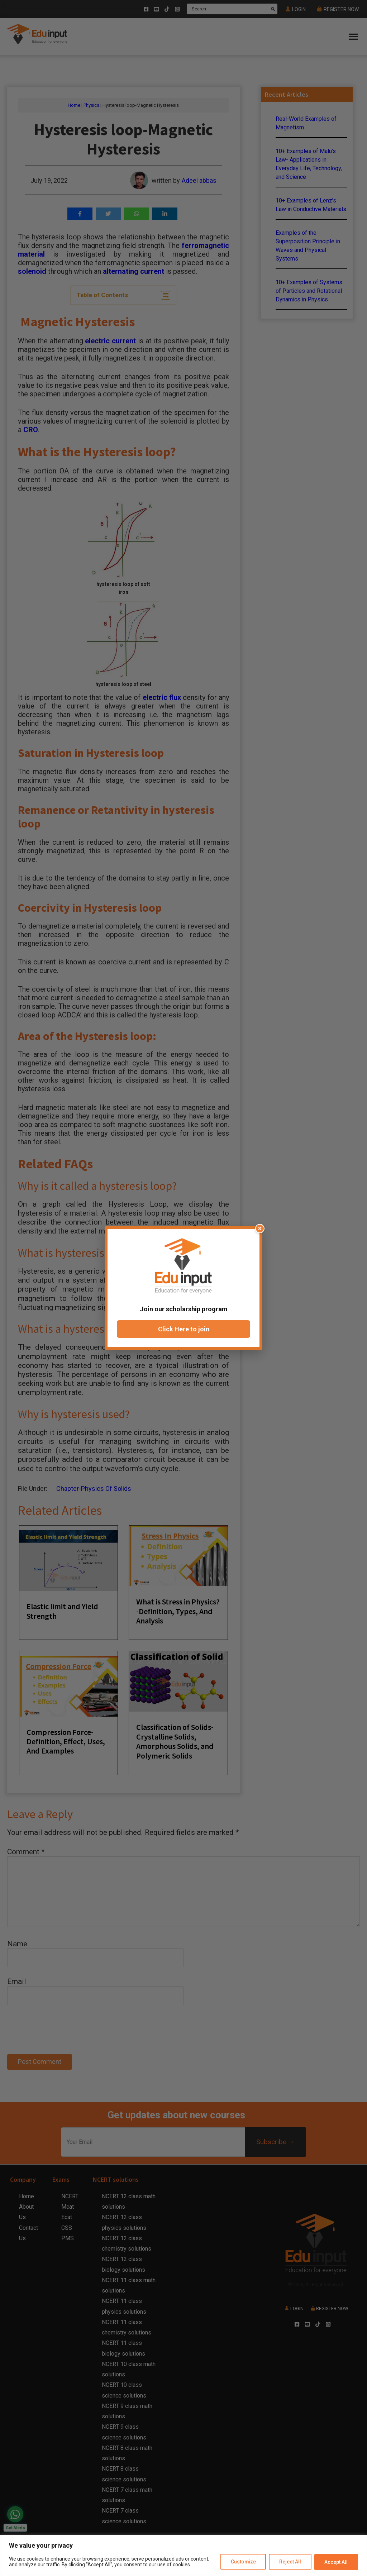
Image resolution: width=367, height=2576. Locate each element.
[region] (183, 2555)
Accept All (336, 2562)
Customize (242, 2562)
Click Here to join (183, 1329)
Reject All (290, 2562)
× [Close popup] (260, 1228)
